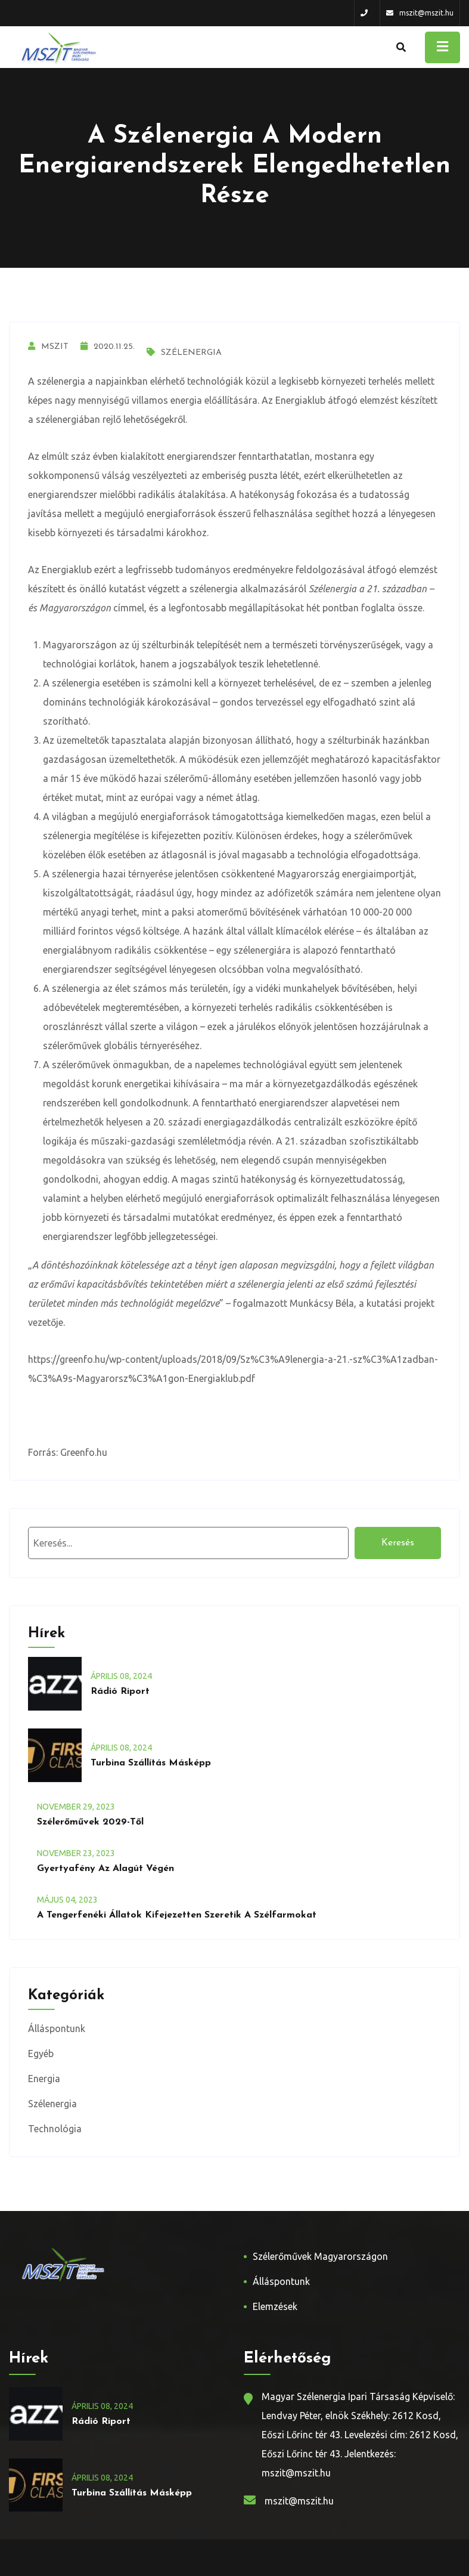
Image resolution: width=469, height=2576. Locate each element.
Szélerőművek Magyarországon (320, 2256)
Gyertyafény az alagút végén (105, 1868)
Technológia (55, 2128)
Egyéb (41, 2053)
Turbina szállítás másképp (151, 1763)
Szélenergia (184, 352)
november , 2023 (76, 1806)
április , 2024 (121, 1676)
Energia (44, 2078)
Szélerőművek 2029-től (90, 1822)
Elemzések (275, 2306)
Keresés (397, 1543)
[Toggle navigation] (442, 47)
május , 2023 (67, 1899)
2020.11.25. (107, 346)
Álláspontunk (56, 2028)
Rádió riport (120, 1691)
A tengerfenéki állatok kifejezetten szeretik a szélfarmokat (176, 1915)
